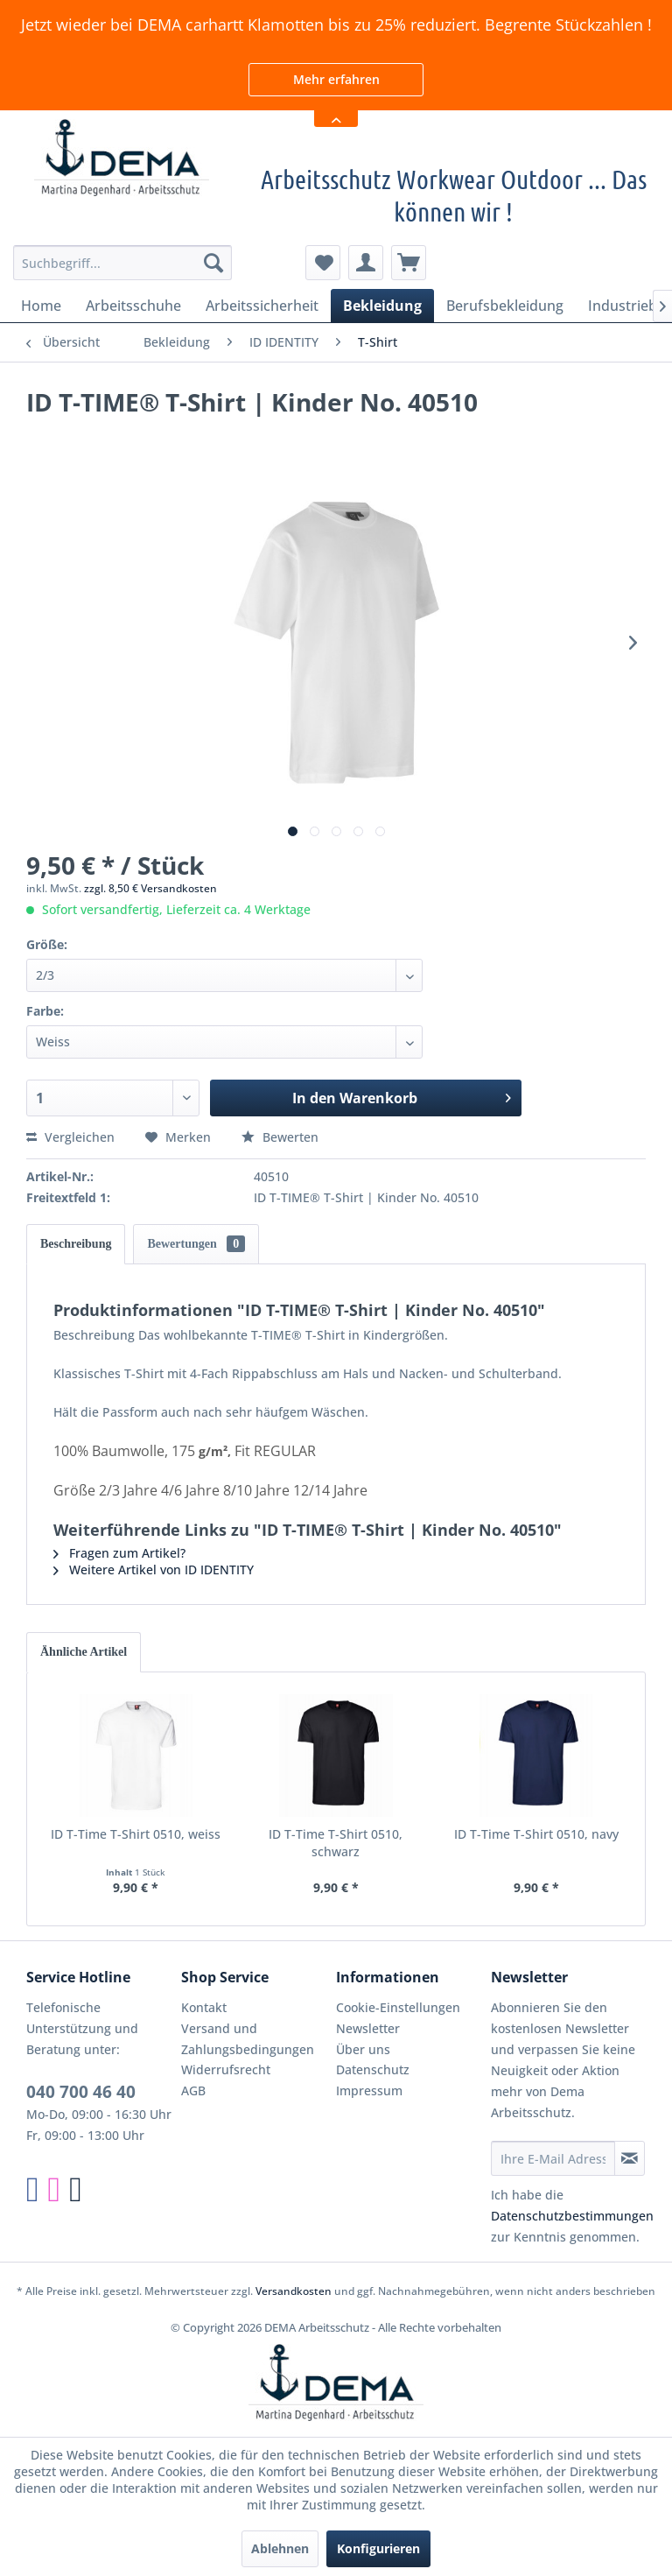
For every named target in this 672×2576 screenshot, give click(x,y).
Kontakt (204, 2007)
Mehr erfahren (336, 79)
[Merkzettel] (322, 262)
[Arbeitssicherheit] (262, 305)
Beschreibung (75, 1243)
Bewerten (280, 1137)
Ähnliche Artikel (83, 1651)
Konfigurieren (378, 2548)
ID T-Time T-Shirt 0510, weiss (135, 1834)
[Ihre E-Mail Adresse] (553, 2158)
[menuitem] (122, 262)
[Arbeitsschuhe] (133, 305)
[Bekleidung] (382, 305)
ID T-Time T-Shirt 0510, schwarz (335, 1843)
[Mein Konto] (365, 262)
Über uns (363, 2049)
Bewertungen (196, 1243)
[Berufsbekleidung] (505, 305)
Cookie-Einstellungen (398, 2007)
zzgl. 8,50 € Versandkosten (150, 888)
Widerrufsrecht (225, 2069)
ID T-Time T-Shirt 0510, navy (536, 1834)
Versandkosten (294, 2291)
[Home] (41, 305)
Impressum (369, 2090)
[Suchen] (213, 262)
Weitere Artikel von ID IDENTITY (153, 1569)
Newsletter (368, 2028)
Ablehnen (280, 2548)
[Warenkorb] (408, 262)
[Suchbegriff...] (122, 262)
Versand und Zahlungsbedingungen (247, 2039)
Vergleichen (70, 1137)
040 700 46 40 (81, 2091)
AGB (193, 2090)
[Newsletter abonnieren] (629, 2158)
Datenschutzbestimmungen (572, 2215)
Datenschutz (373, 2069)
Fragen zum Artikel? (119, 1553)
